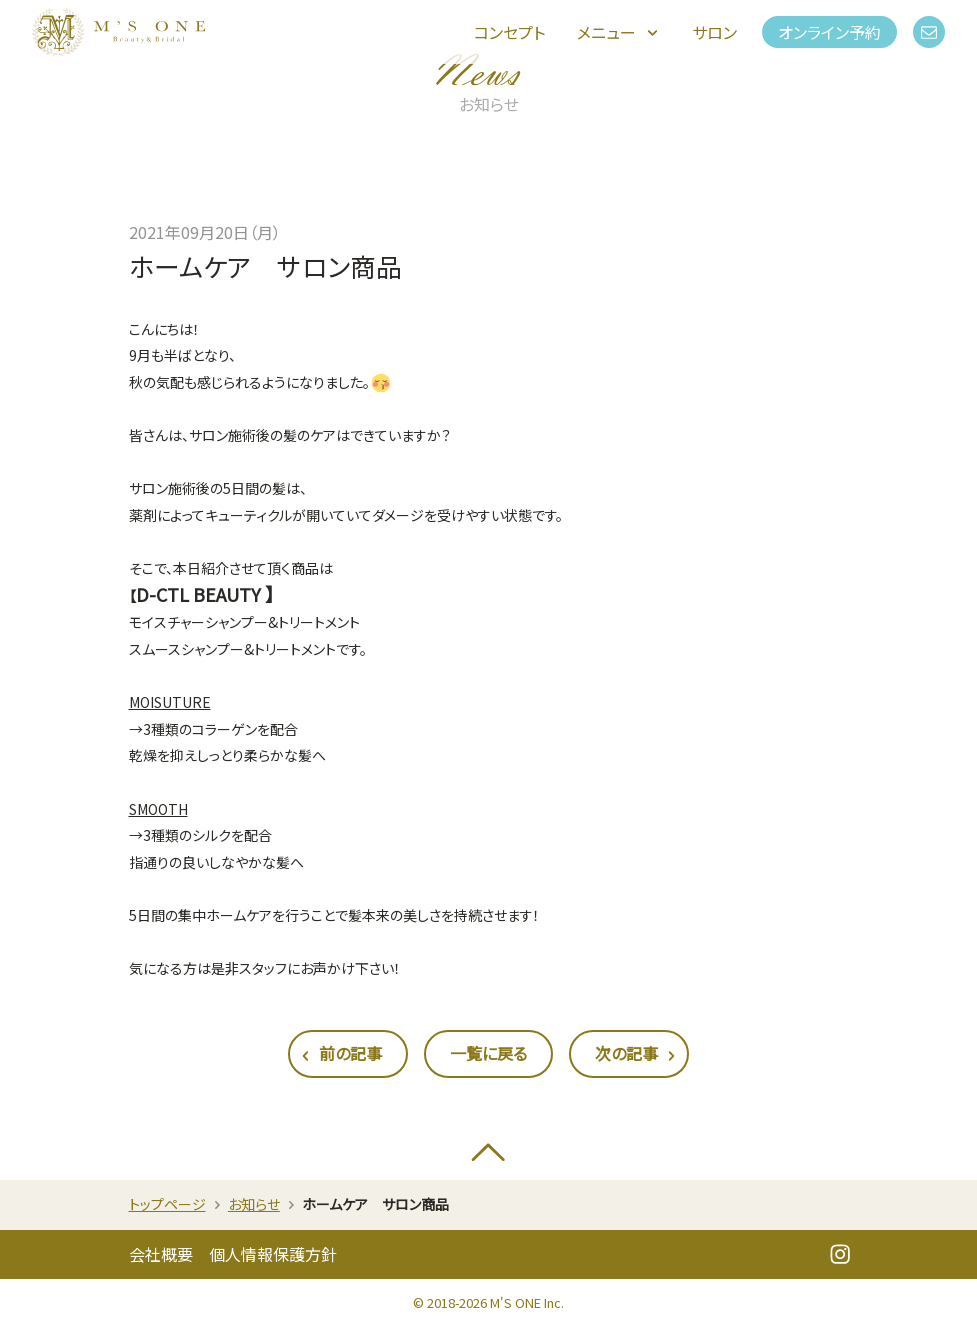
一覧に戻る (488, 1053)
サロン (714, 32)
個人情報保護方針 (273, 1254)
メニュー (619, 32)
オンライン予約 (829, 32)
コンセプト (509, 32)
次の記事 (637, 1054)
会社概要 (161, 1254)
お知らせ (254, 1204)
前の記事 (340, 1054)
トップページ (167, 1204)
